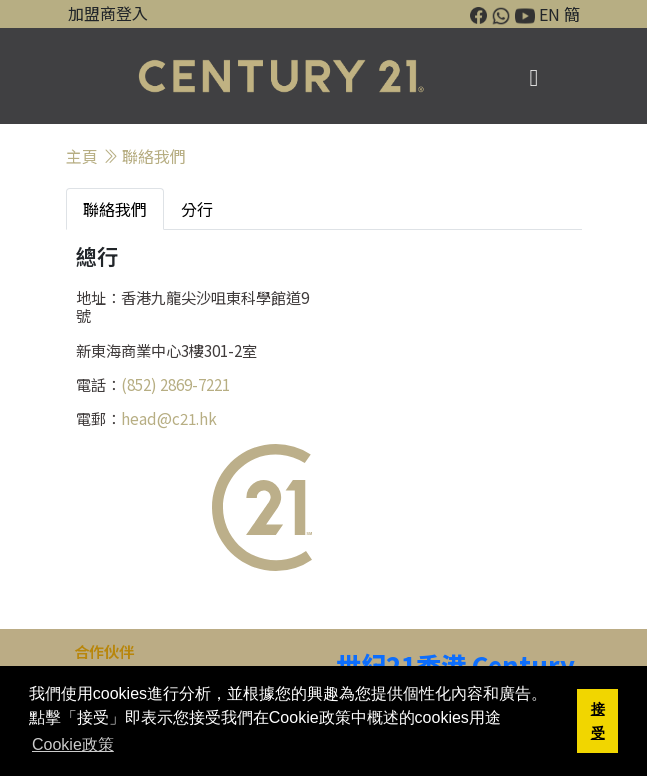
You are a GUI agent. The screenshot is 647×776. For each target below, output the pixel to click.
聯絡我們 (154, 156)
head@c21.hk (169, 418)
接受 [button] (598, 721)
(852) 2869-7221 (175, 384)
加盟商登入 (108, 13)
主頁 (82, 156)
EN (549, 14)
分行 (197, 209)
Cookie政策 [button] (73, 744)
